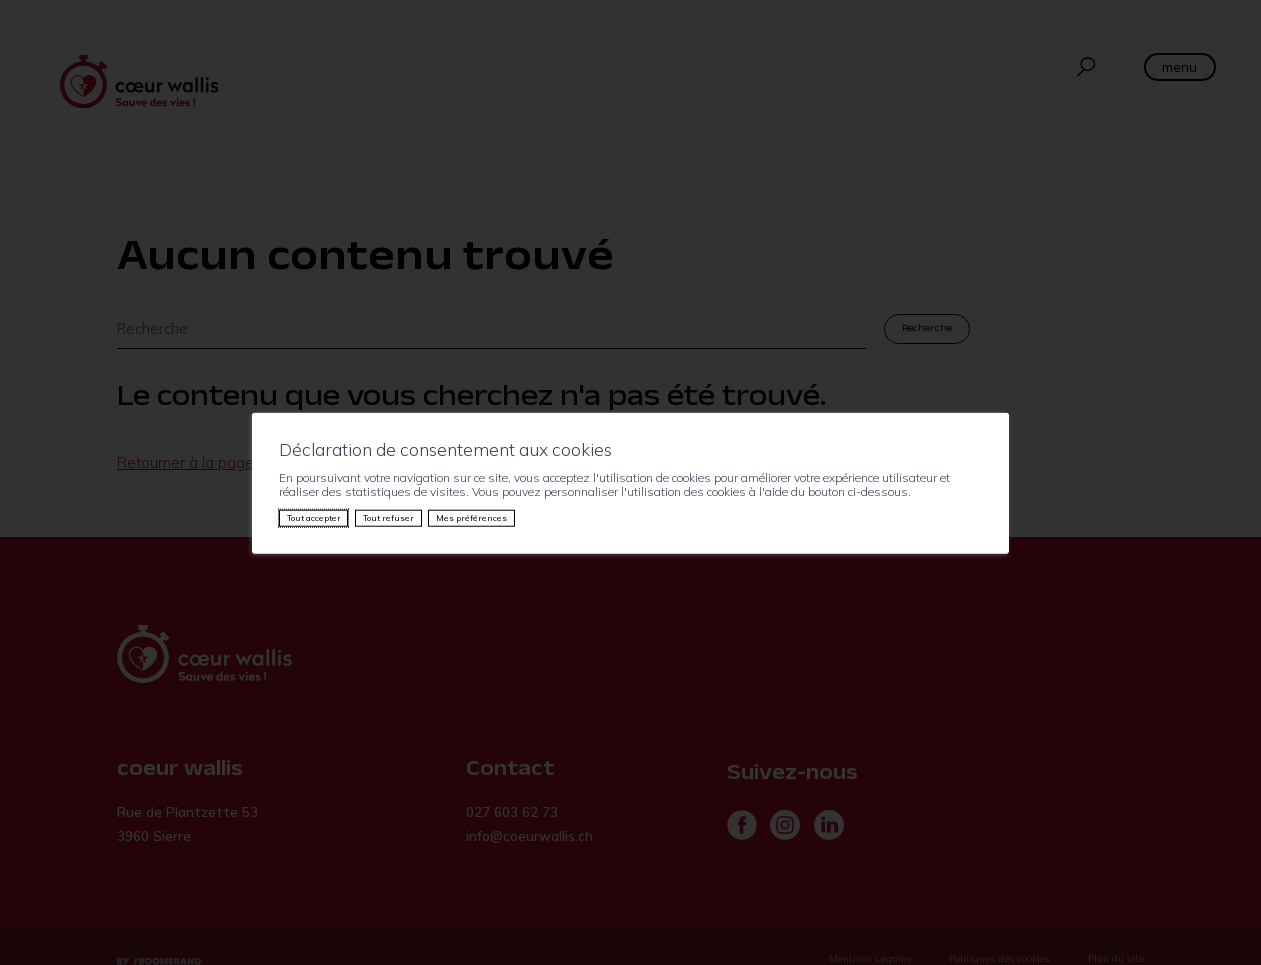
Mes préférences (471, 517)
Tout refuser (388, 517)
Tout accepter (314, 517)
